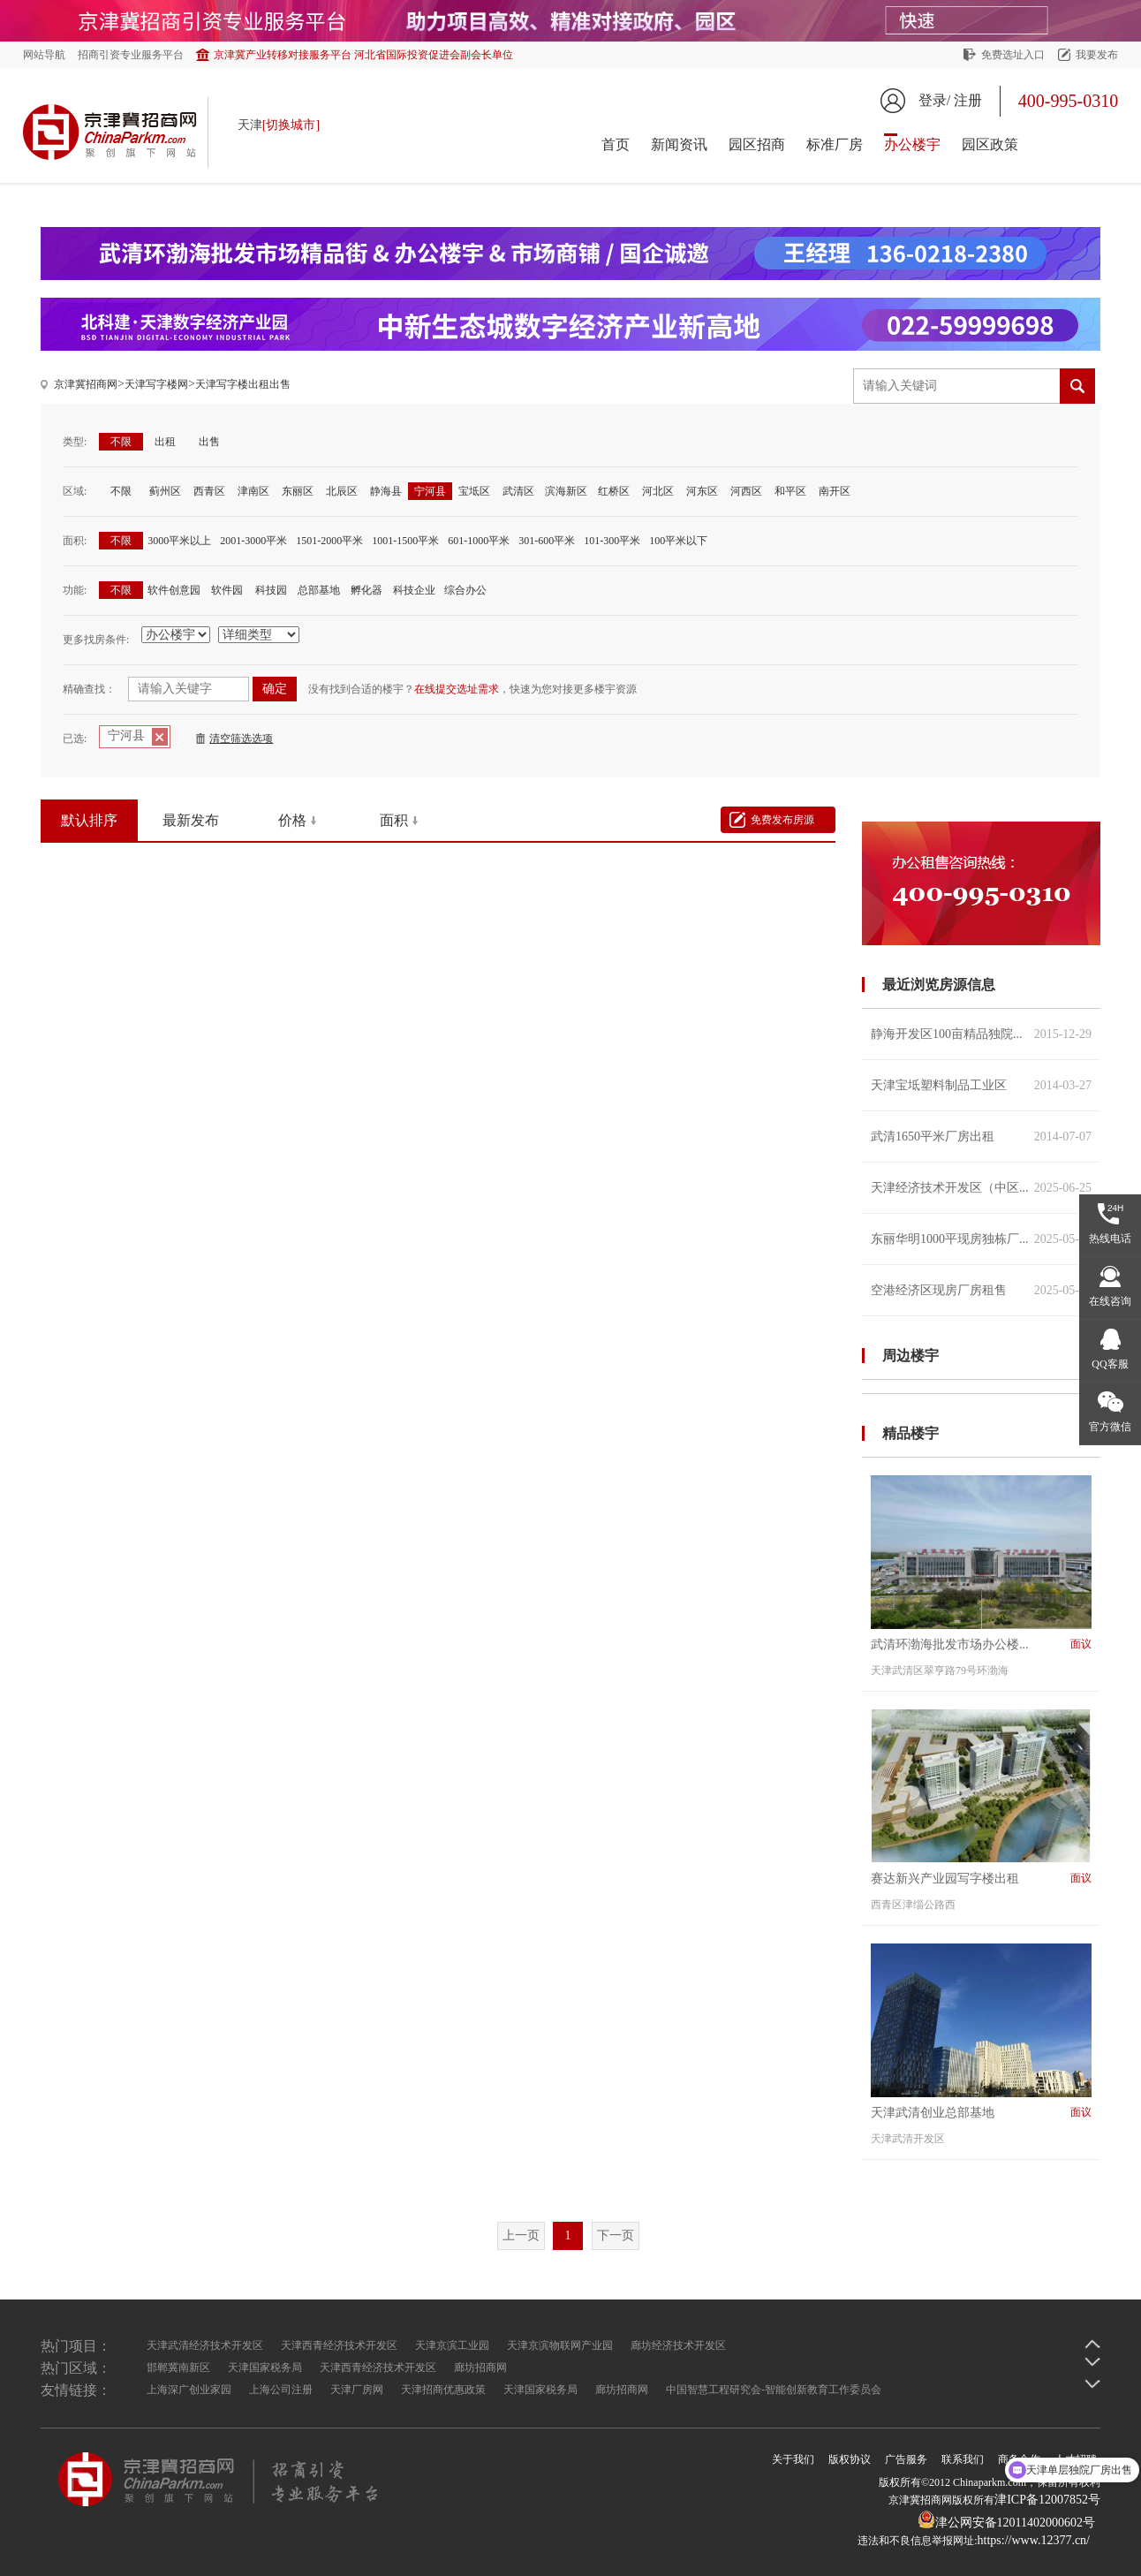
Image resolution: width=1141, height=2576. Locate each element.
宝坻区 (474, 491)
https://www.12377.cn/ (1034, 2540)
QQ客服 (1110, 1364)
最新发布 (190, 820)
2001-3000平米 (253, 540)
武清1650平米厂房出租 (981, 1136)
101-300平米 (612, 540)
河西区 (746, 491)
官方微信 (1110, 1427)
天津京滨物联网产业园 (560, 2345)
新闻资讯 (679, 144)
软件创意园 (173, 590)
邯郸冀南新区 (178, 2367)
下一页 (615, 2235)
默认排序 (89, 820)
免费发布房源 (782, 820)
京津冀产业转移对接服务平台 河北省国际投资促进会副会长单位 (363, 55)
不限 (121, 442)
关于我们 (793, 2459)
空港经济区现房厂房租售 (981, 1290)
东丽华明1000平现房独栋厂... (981, 1239)
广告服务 (906, 2459)
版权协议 (849, 2459)
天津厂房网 (356, 2389)
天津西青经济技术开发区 (339, 2345)
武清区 (518, 491)
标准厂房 (834, 144)
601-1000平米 (479, 540)
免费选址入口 (1013, 55)
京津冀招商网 (85, 384)
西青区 (209, 491)
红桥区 (614, 491)
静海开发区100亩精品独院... (981, 1034)
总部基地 (319, 590)
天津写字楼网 (156, 384)
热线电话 (1110, 1238)
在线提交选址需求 (456, 689)
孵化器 (366, 590)
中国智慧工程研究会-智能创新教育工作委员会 (773, 2389)
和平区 (790, 491)
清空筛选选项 (241, 738)
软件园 (227, 590)
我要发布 (1097, 55)
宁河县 (430, 491)
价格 (292, 820)
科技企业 (414, 590)
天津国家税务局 (265, 2367)
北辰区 (342, 491)
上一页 (521, 2235)
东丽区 (298, 491)
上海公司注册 (281, 2389)
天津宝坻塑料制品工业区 (981, 1085)
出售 (209, 442)
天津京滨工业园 (452, 2345)
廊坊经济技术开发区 (678, 2345)
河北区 (658, 491)
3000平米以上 (179, 540)
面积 (394, 820)
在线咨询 (1110, 1301)
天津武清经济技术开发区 (205, 2345)
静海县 (386, 491)
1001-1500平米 (405, 540)
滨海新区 (566, 491)
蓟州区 (165, 491)
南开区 (834, 491)
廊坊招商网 (480, 2367)
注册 (968, 100)
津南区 (253, 491)
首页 (615, 144)
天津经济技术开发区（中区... (981, 1188)
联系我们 (962, 2459)
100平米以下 (678, 540)
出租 (165, 442)
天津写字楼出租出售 (243, 384)
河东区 (702, 491)
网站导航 (44, 55)
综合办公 (465, 590)
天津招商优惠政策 (443, 2389)
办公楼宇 (912, 144)
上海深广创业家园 (189, 2389)
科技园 (271, 590)
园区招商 (757, 144)
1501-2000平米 (329, 540)
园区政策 (990, 144)
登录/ (934, 100)
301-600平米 (546, 540)
